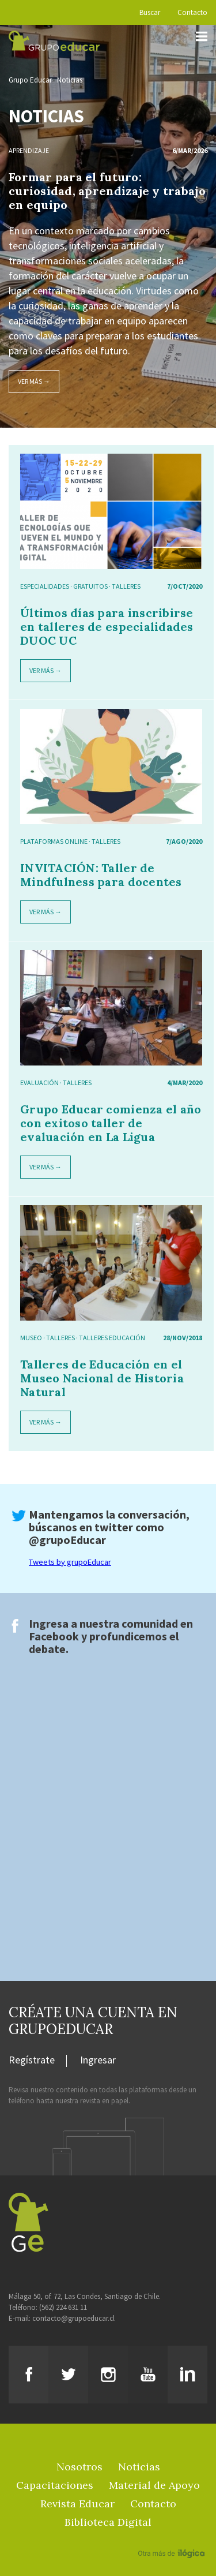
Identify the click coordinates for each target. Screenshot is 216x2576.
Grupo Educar (30, 80)
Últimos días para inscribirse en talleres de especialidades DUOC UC (107, 626)
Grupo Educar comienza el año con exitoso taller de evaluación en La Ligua (110, 1123)
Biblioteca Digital (108, 2522)
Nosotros (79, 2466)
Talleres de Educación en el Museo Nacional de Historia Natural (102, 1378)
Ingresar (98, 2060)
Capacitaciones (54, 2485)
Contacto (192, 12)
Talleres (126, 586)
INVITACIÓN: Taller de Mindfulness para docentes (101, 875)
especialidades (44, 586)
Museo (31, 1337)
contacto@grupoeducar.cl (73, 2318)
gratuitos (90, 586)
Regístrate (32, 2060)
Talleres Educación (112, 1337)
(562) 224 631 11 (63, 2307)
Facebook (54, 1636)
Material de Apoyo (154, 2485)
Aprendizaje (29, 150)
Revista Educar (77, 2503)
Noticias (69, 80)
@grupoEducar (67, 1539)
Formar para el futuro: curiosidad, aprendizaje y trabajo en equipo (107, 191)
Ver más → (34, 381)
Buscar (149, 12)
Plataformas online (54, 841)
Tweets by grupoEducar (70, 1562)
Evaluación (39, 1082)
